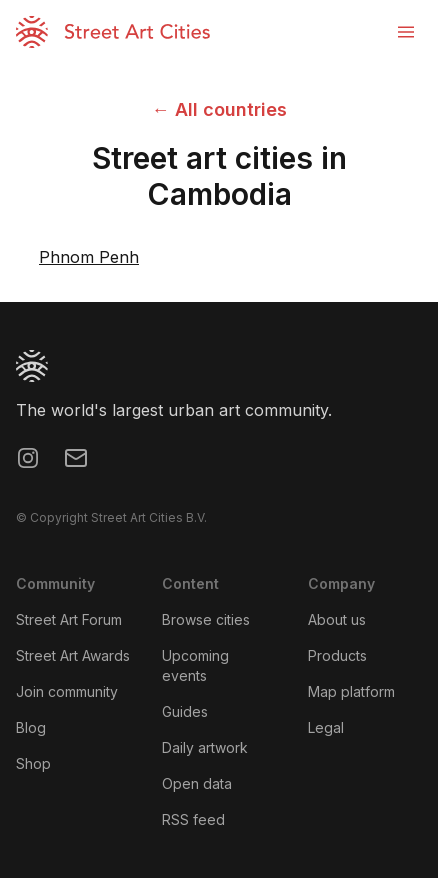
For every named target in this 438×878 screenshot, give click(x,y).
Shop (33, 763)
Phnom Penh (89, 257)
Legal (326, 727)
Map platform (351, 691)
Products (337, 655)
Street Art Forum (69, 619)
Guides (185, 711)
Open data (197, 783)
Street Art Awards (73, 655)
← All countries (219, 109)
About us (337, 619)
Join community (67, 691)
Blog (31, 727)
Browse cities (206, 619)
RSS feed (193, 819)
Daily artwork (205, 747)
